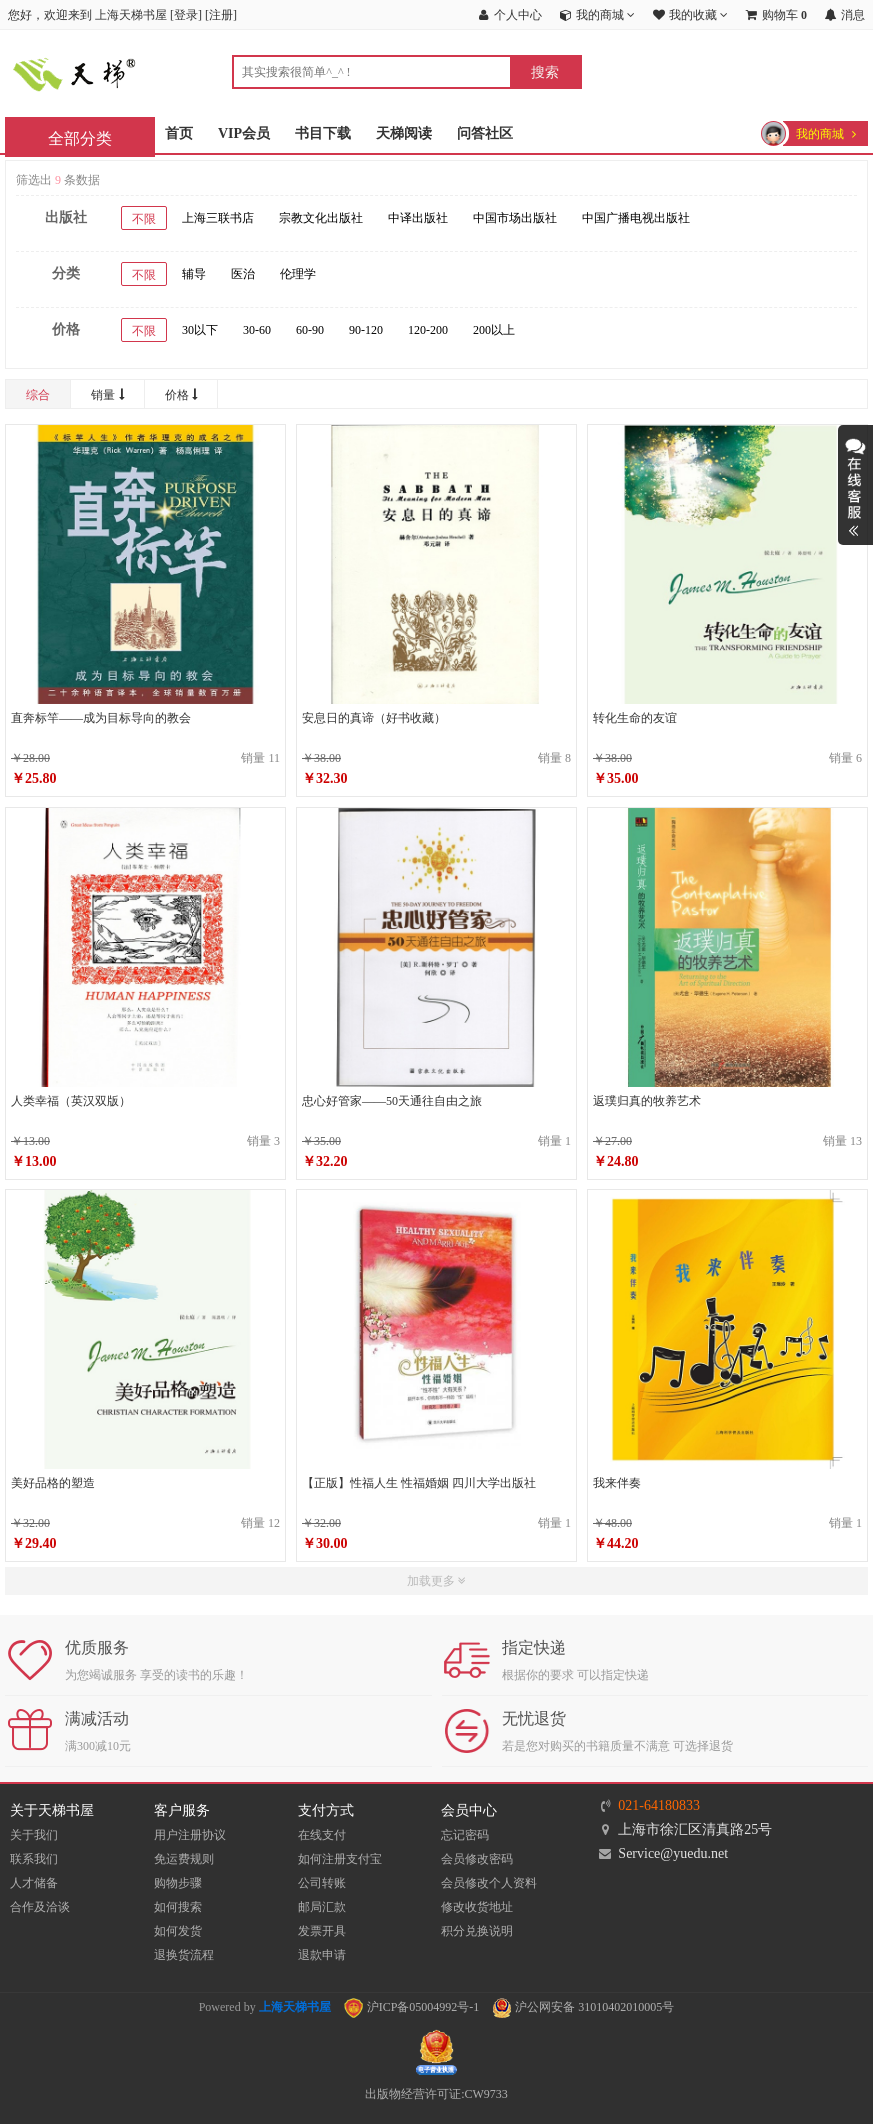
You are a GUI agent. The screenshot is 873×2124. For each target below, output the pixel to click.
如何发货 (178, 1931)
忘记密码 (465, 1835)
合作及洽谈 (40, 1907)
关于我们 (34, 1835)
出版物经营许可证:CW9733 (436, 2094)
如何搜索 (178, 1907)
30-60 (257, 330)
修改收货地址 (477, 1907)
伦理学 (298, 274)
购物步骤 (178, 1883)
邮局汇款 (322, 1907)
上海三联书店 (218, 218)
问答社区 (485, 133)
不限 (144, 219)
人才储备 (34, 1883)
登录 (186, 15)
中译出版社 (418, 218)
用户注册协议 (190, 1835)
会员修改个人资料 (489, 1883)
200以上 (494, 330)
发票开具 (322, 1931)
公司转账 (322, 1883)
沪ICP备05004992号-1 (412, 2007)
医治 (243, 274)
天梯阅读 (404, 133)
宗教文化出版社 (321, 218)
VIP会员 (244, 133)
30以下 (200, 330)
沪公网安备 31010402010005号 (583, 2007)
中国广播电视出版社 (636, 218)
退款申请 (322, 1955)
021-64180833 (659, 1805)
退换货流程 (184, 1955)
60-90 (310, 330)
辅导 (194, 274)
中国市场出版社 (515, 218)
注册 (221, 15)
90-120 (366, 330)
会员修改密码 (477, 1859)
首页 (179, 133)
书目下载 (323, 133)
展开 (855, 485)
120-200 (428, 330)
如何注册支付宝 (340, 1859)
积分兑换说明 (477, 1931)
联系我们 (34, 1859)
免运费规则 (184, 1859)
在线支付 (322, 1835)
